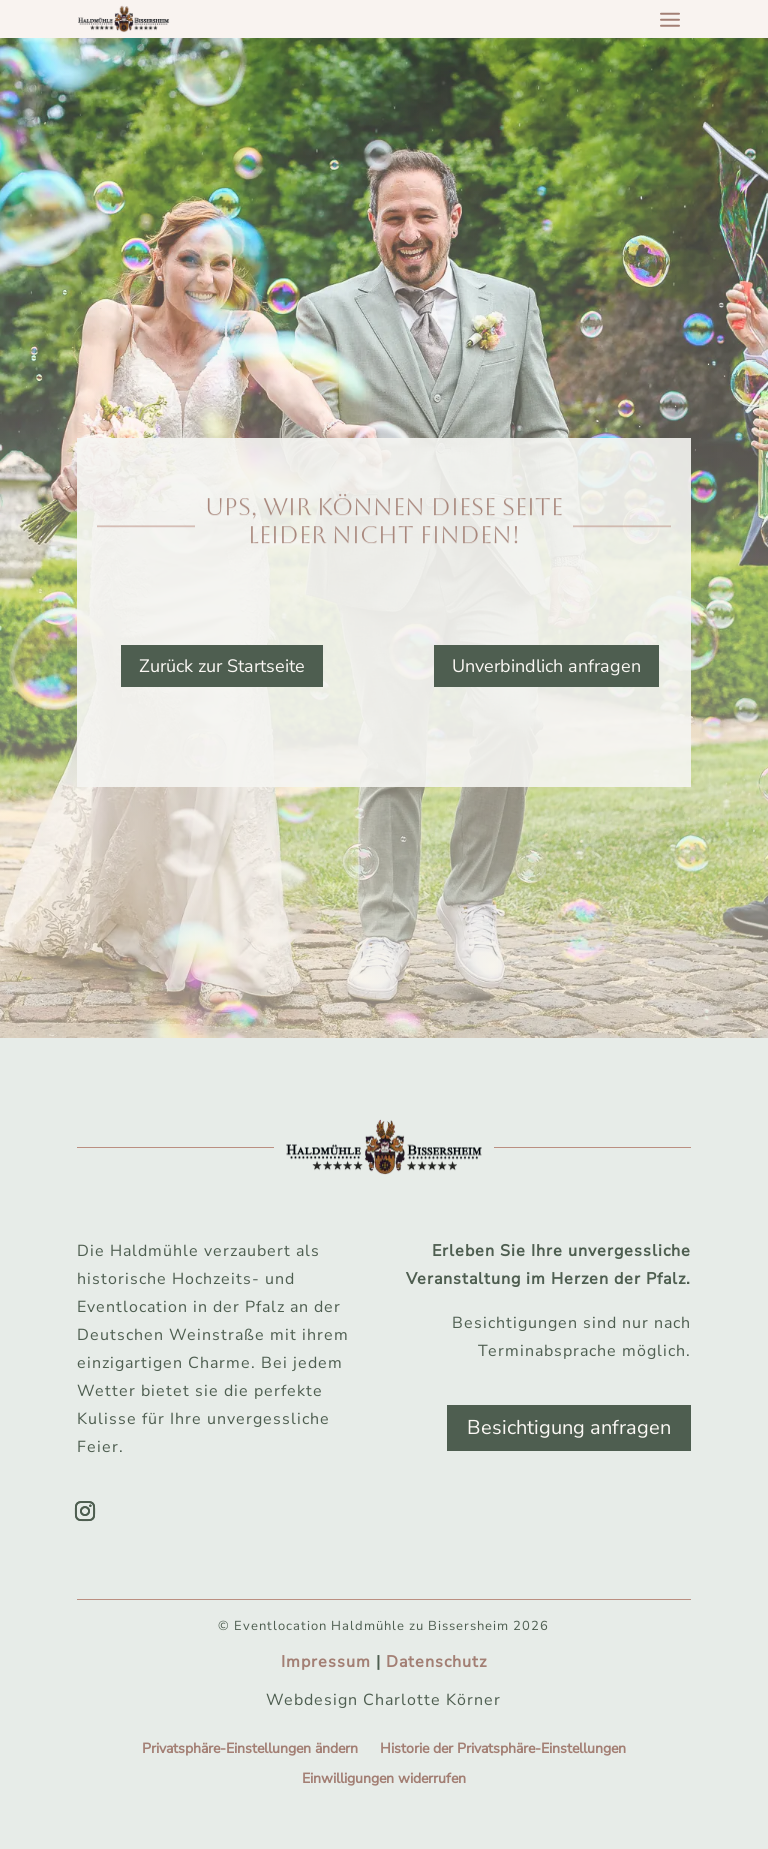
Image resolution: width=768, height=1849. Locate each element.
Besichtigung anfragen (569, 1427)
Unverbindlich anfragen (546, 666)
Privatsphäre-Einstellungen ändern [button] (250, 1750)
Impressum (326, 1662)
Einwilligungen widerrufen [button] (384, 1780)
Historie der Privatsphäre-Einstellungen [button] (503, 1750)
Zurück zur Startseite (222, 666)
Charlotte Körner (432, 1700)
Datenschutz (436, 1662)
